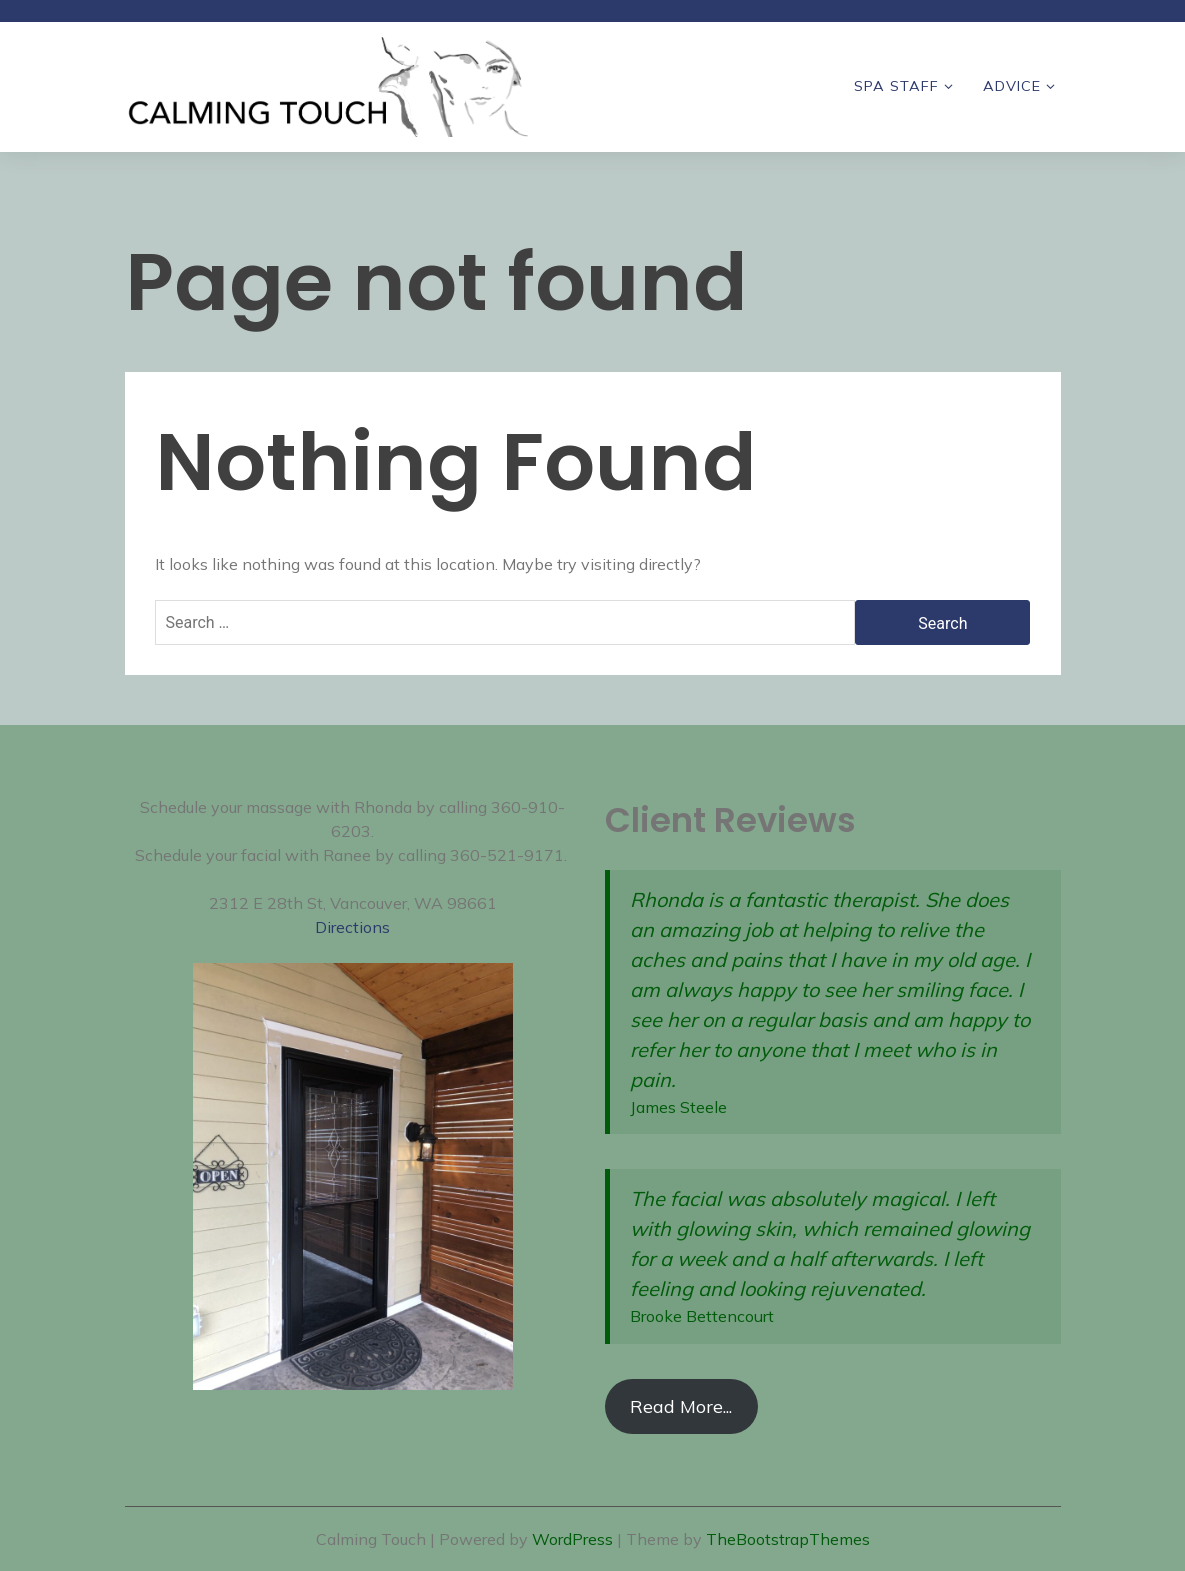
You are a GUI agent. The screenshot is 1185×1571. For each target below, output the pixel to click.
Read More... (681, 1406)
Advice (1012, 86)
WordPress (572, 1539)
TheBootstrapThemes (788, 1539)
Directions (352, 927)
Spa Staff (896, 86)
